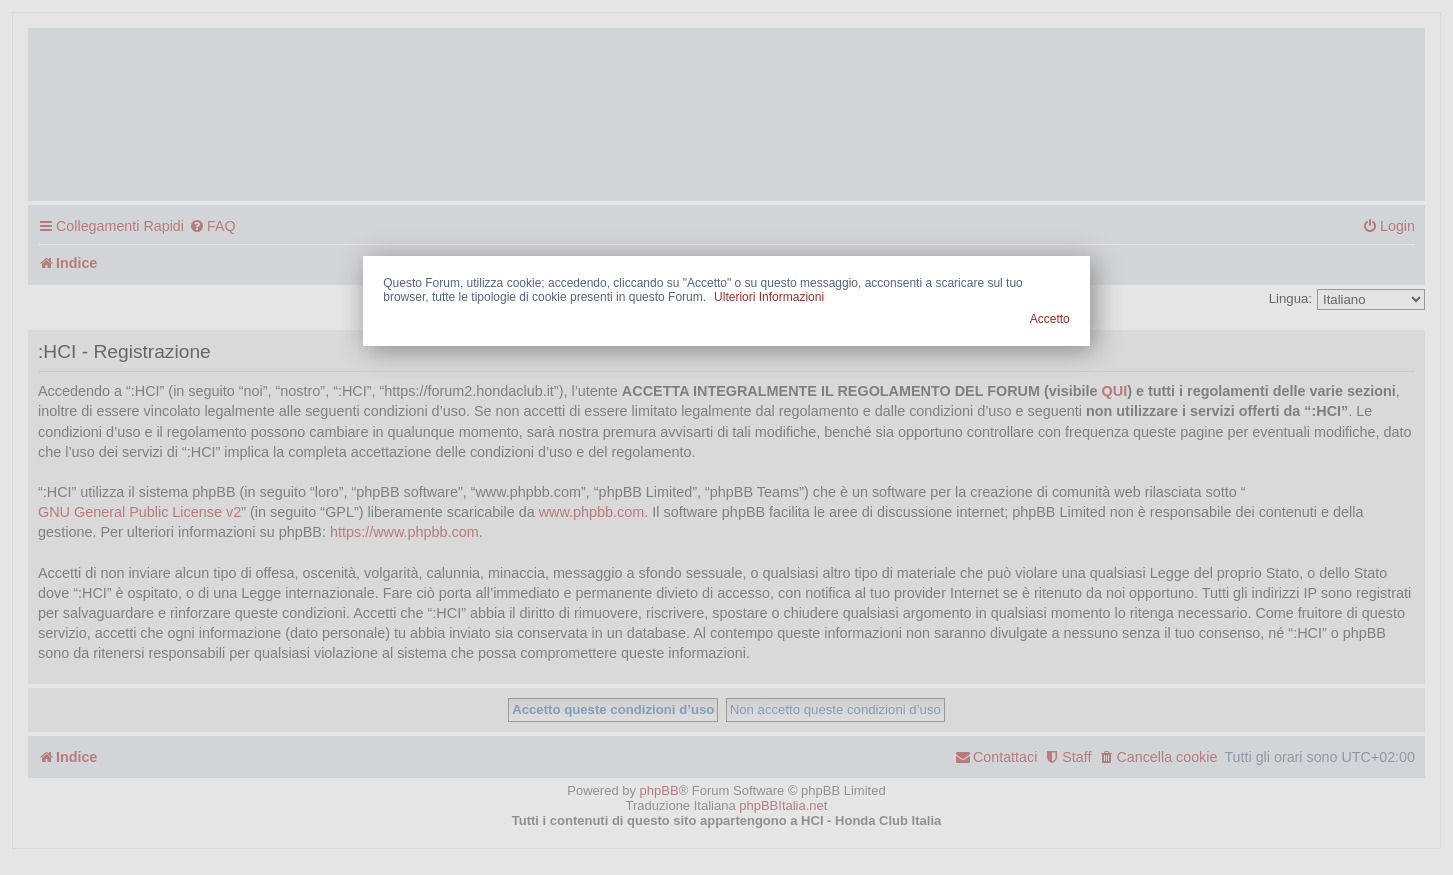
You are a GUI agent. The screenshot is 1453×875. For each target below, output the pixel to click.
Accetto (1050, 319)
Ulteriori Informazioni (769, 297)
